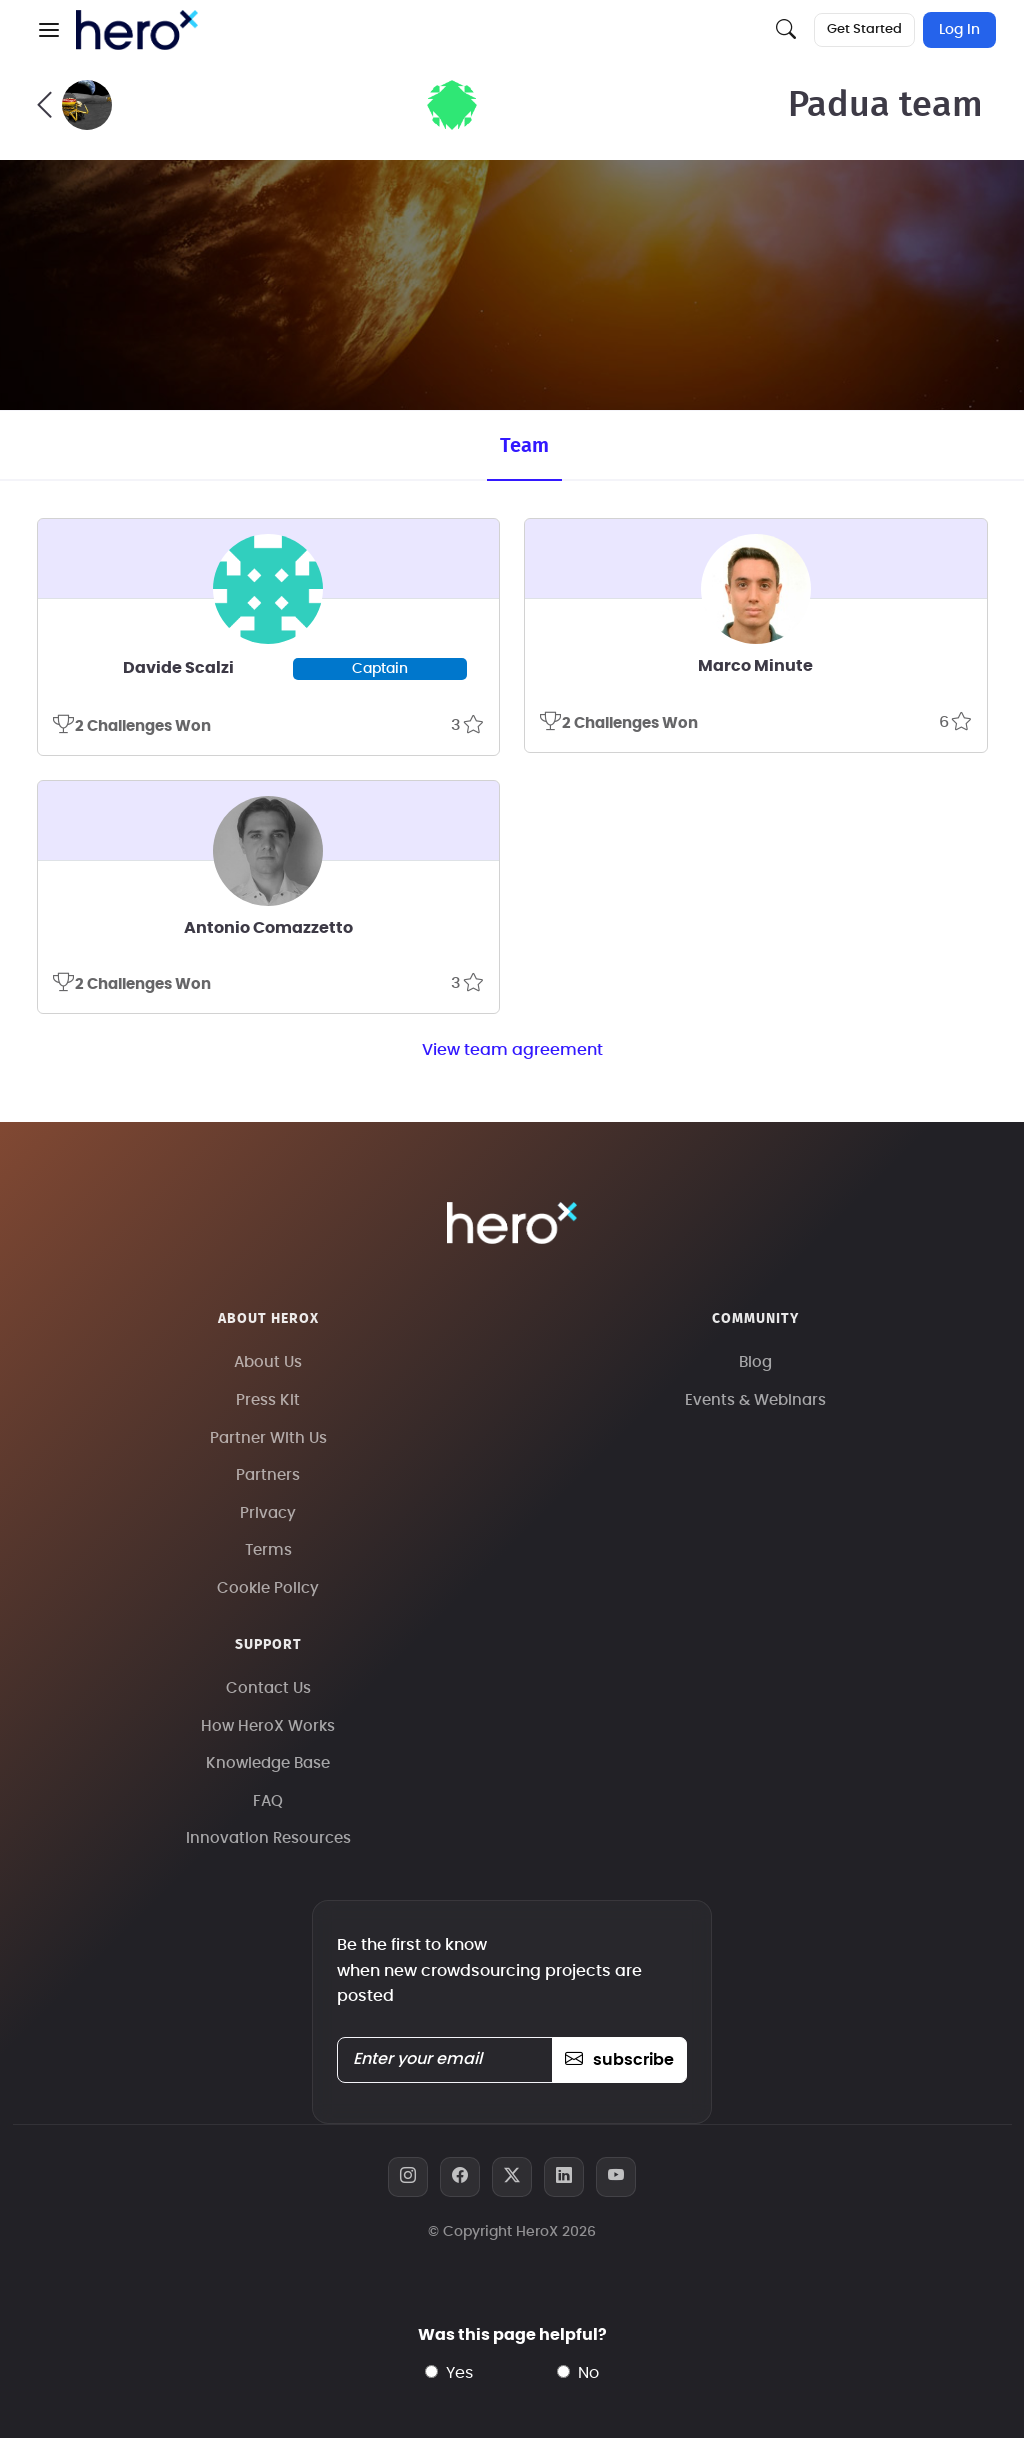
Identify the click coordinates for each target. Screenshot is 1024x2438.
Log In (959, 30)
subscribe (619, 2060)
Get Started (864, 29)
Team (524, 446)
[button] (49, 30)
